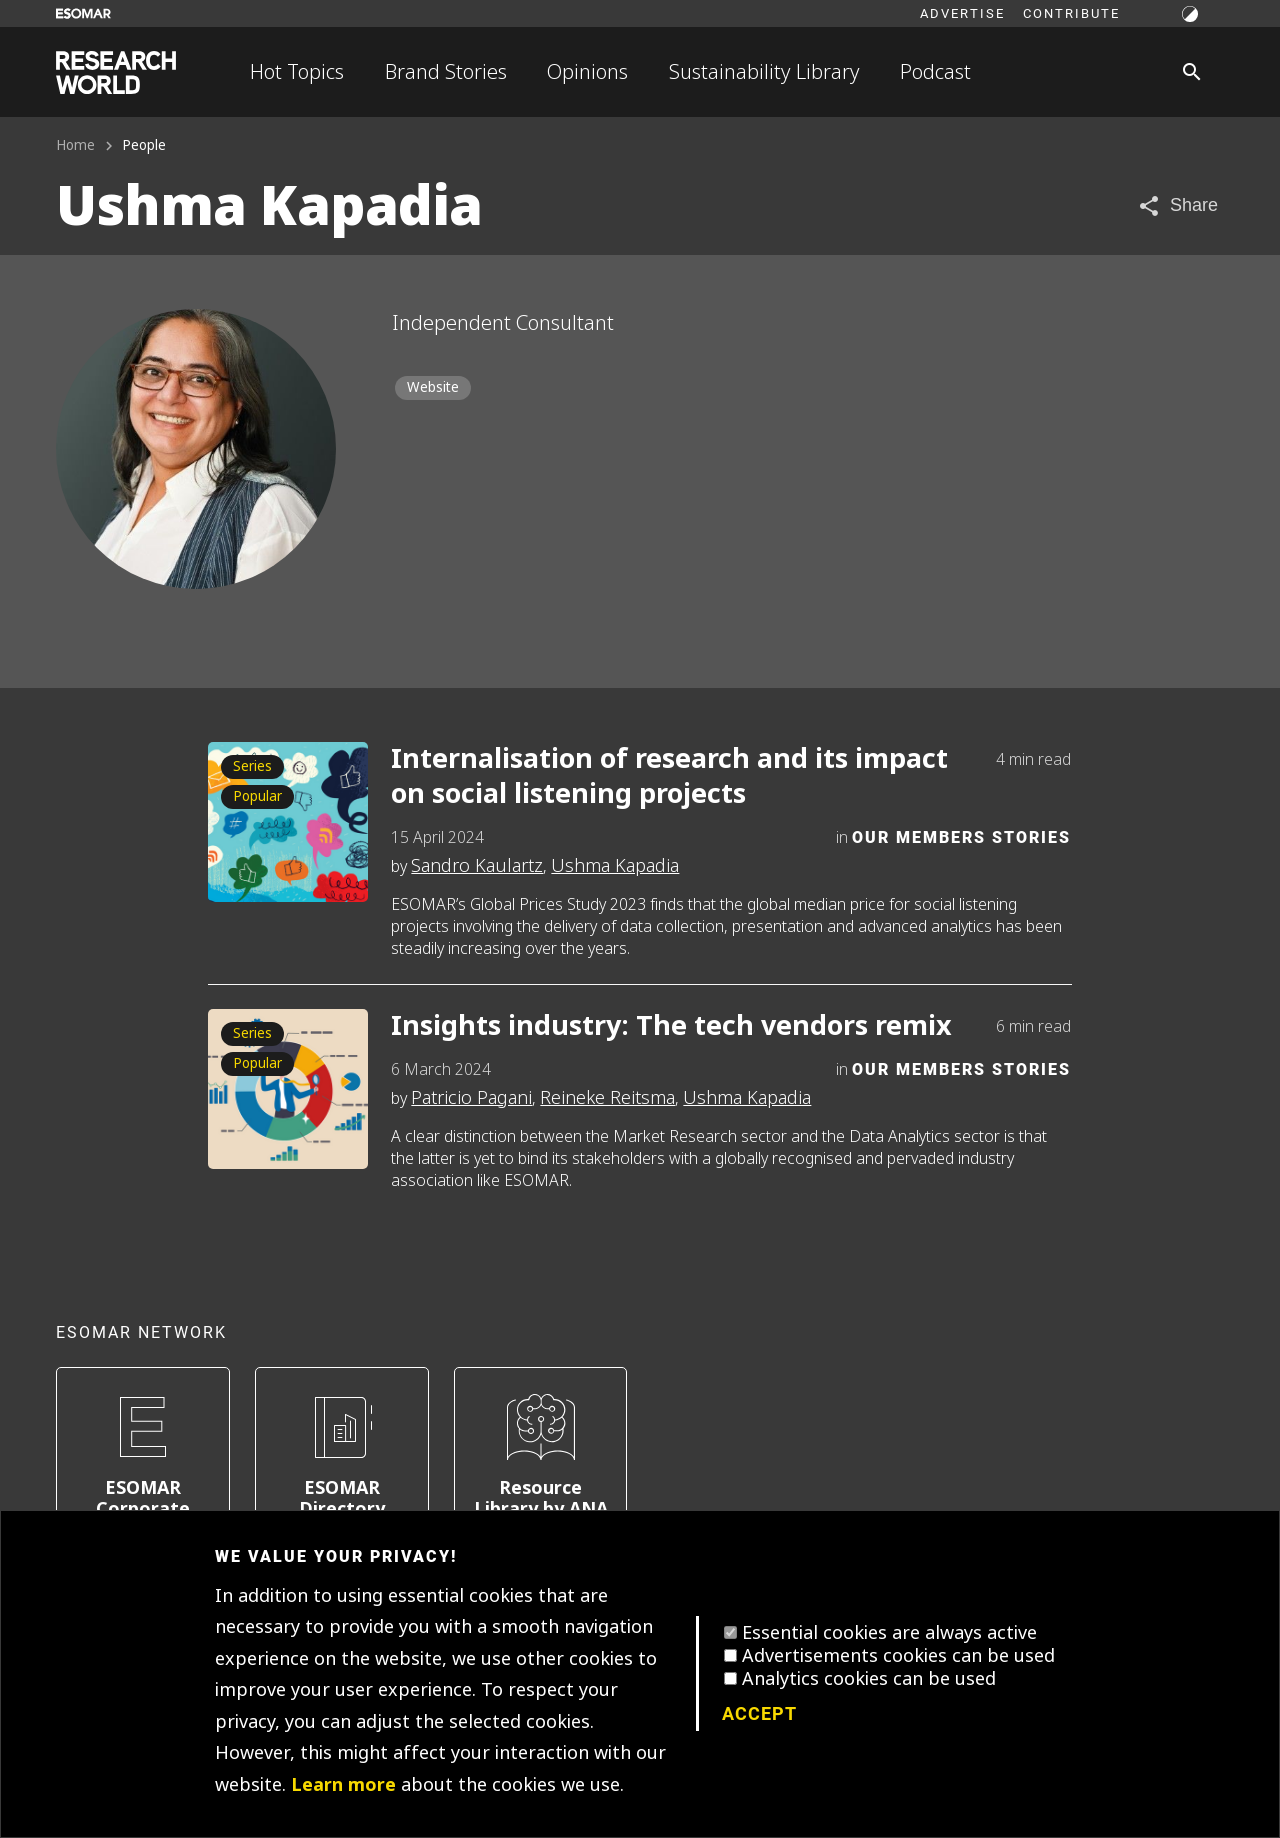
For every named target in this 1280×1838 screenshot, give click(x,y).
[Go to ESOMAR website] (83, 13)
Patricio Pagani (471, 1098)
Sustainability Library (764, 72)
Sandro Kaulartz (477, 866)
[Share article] (1177, 205)
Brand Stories (446, 72)
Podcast (935, 72)
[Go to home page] (116, 72)
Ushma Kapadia (615, 866)
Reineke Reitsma (607, 1098)
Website (433, 387)
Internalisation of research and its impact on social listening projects (669, 777)
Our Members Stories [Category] (961, 836)
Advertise (962, 13)
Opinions (587, 72)
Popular (257, 796)
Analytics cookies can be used (869, 1679)
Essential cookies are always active (889, 1633)
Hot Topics (297, 72)
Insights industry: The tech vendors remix (671, 1026)
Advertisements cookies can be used (898, 1656)
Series (252, 766)
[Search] (1192, 72)
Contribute (1071, 13)
